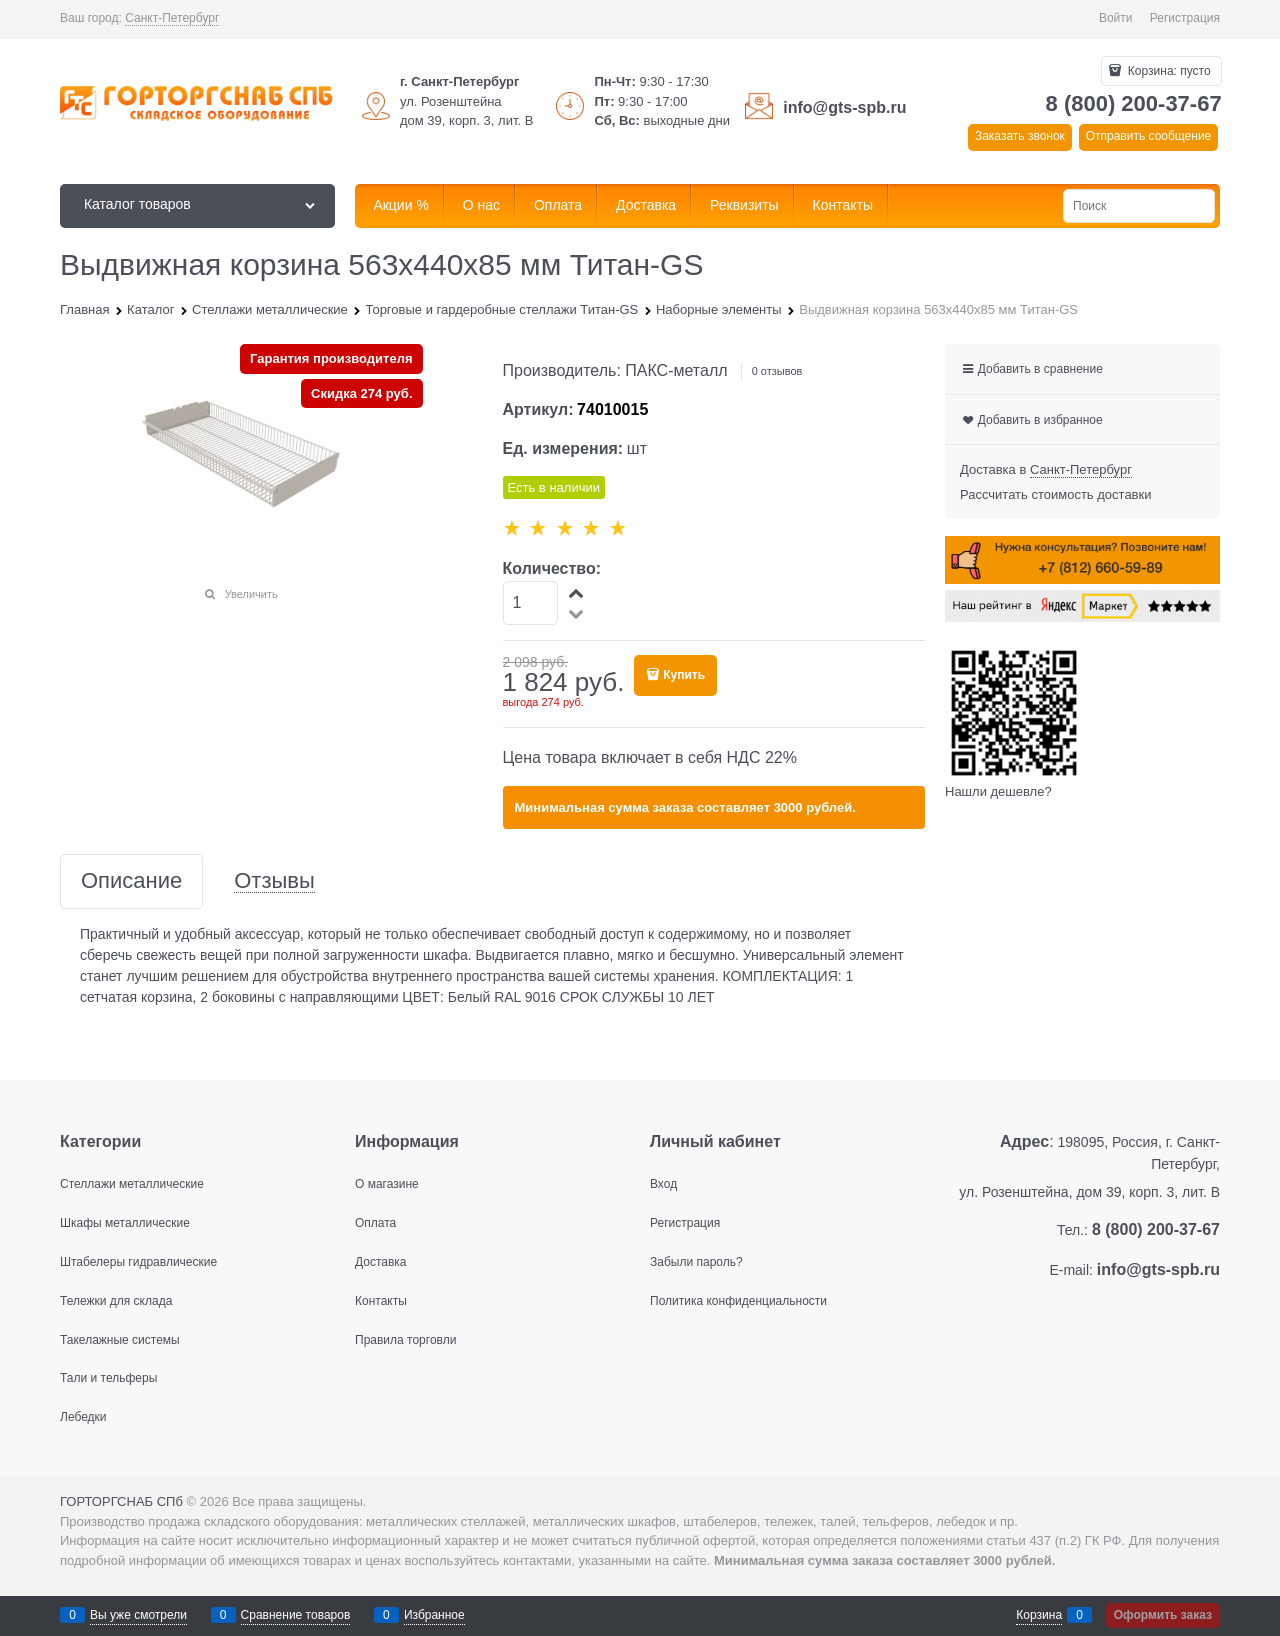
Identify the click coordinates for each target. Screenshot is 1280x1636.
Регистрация (1185, 18)
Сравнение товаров (296, 1615)
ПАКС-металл (676, 370)
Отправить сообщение (1149, 136)
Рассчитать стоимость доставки (1055, 494)
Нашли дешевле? (998, 791)
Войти (1116, 18)
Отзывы (274, 881)
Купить (684, 675)
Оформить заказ (1163, 1615)
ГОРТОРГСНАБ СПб (121, 1501)
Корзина (1039, 1615)
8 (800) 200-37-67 (1134, 103)
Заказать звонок (1020, 136)
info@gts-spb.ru (844, 107)
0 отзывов (777, 371)
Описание (131, 881)
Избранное (434, 1615)
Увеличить (251, 594)
